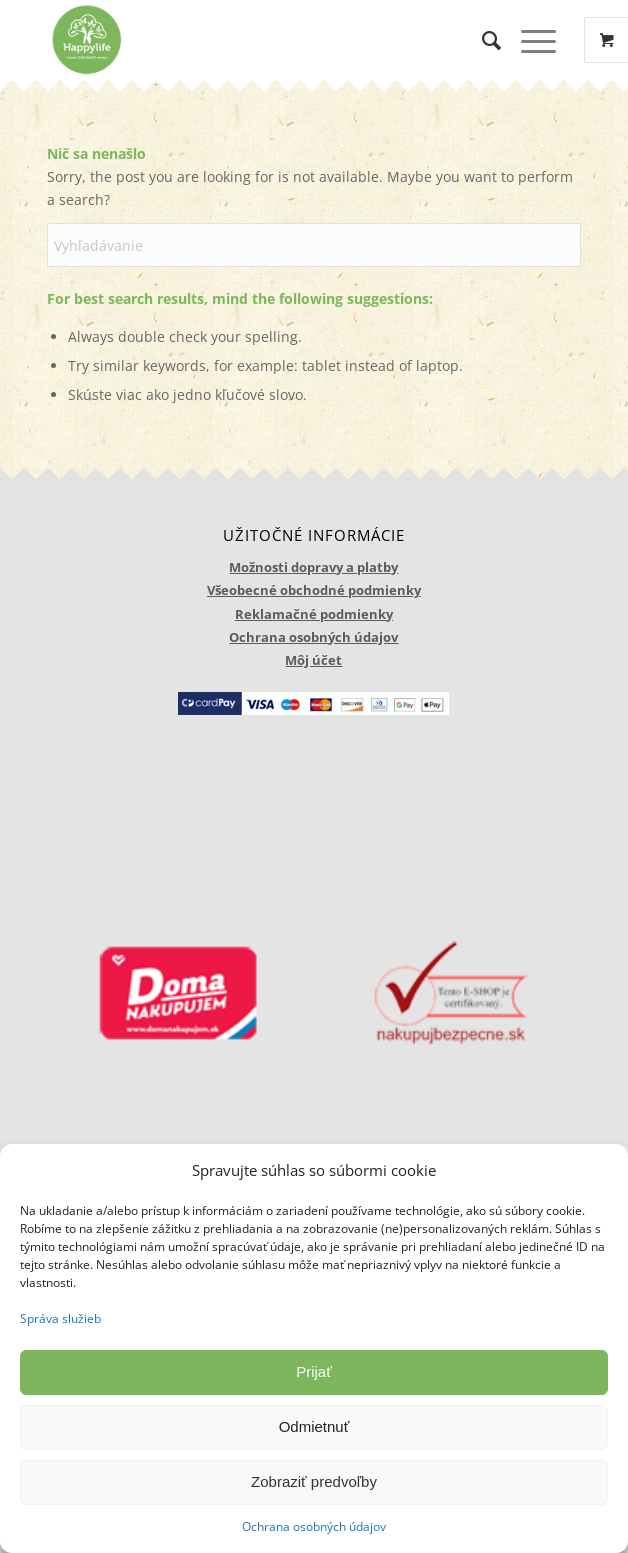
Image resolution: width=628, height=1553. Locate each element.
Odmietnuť (314, 1426)
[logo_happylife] (260, 40)
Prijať (314, 1371)
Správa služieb (60, 1318)
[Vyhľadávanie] (481, 40)
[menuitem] (481, 40)
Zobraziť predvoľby (314, 1481)
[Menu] (528, 40)
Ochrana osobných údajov (314, 1526)
